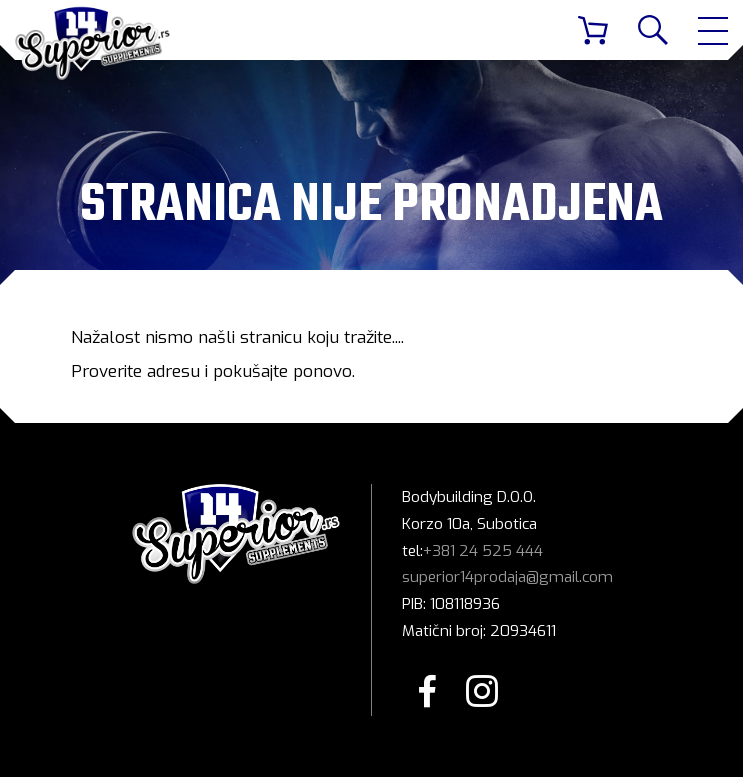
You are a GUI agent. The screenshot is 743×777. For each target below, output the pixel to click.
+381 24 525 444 (483, 551)
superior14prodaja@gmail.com (507, 577)
